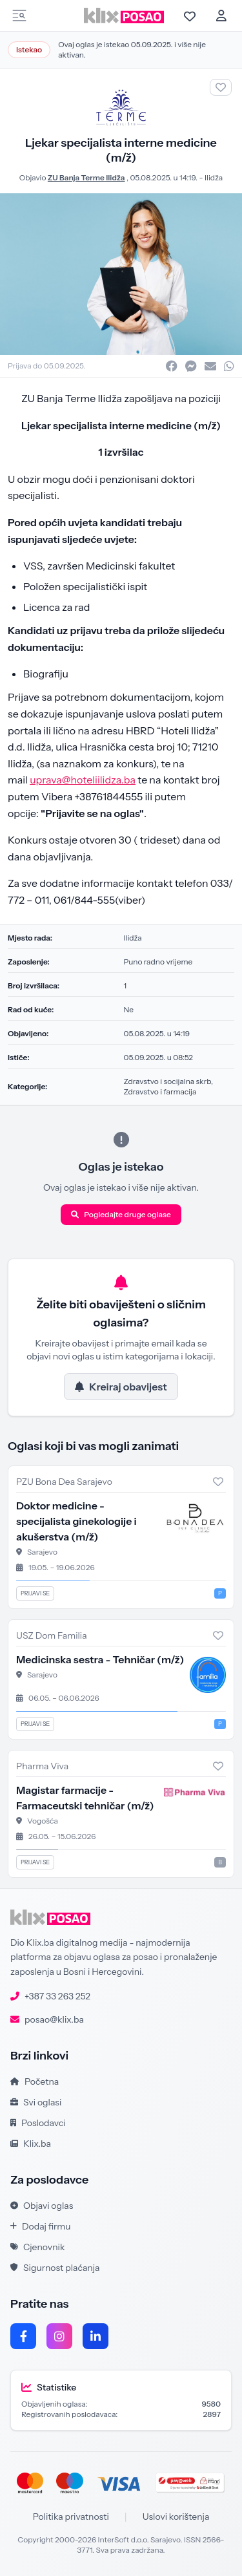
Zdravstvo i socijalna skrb (167, 1081)
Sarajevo (42, 1552)
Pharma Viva (42, 1766)
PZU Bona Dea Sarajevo (64, 1481)
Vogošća (42, 1821)
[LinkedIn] (95, 2336)
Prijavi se (35, 1593)
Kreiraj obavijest (120, 1386)
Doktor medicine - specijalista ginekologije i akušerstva (76, 1521)
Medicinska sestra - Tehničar (100, 1659)
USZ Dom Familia (51, 1635)
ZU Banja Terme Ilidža (86, 177)
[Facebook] (23, 2336)
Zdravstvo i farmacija (160, 1091)
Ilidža (214, 177)
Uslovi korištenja (176, 2516)
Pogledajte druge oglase (121, 1214)
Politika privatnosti (71, 2516)
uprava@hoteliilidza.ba (83, 779)
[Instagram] (59, 2336)
